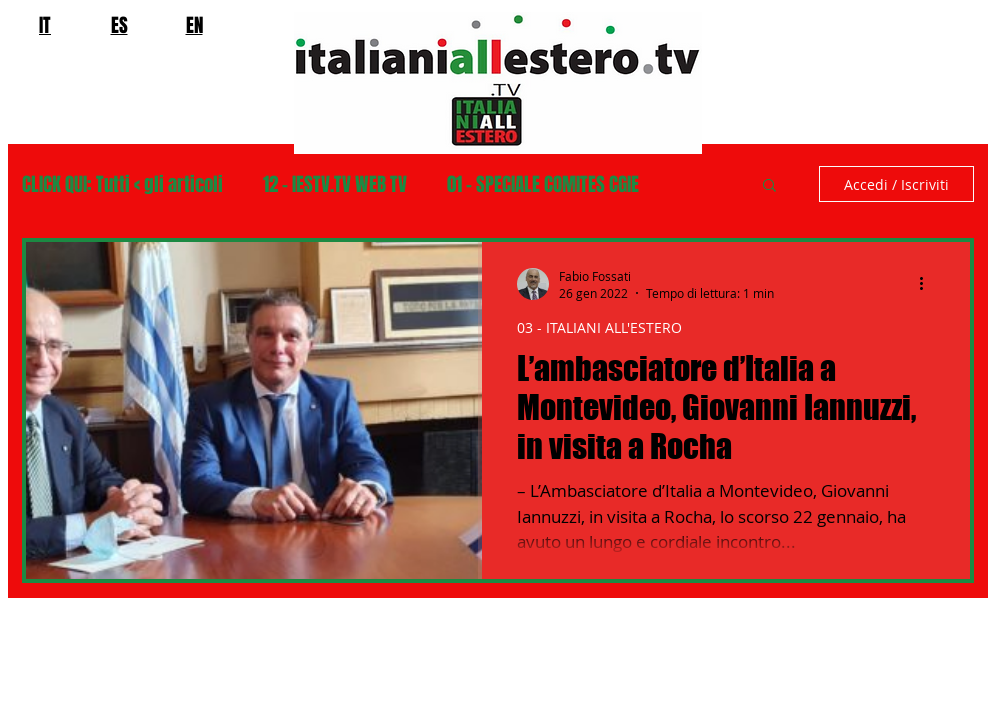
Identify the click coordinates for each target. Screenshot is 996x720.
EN (194, 25)
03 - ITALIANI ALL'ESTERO (599, 327)
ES (119, 25)
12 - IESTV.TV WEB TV (335, 184)
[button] (769, 186)
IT (45, 25)
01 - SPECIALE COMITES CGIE (543, 184)
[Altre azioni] (928, 284)
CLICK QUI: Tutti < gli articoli (122, 184)
